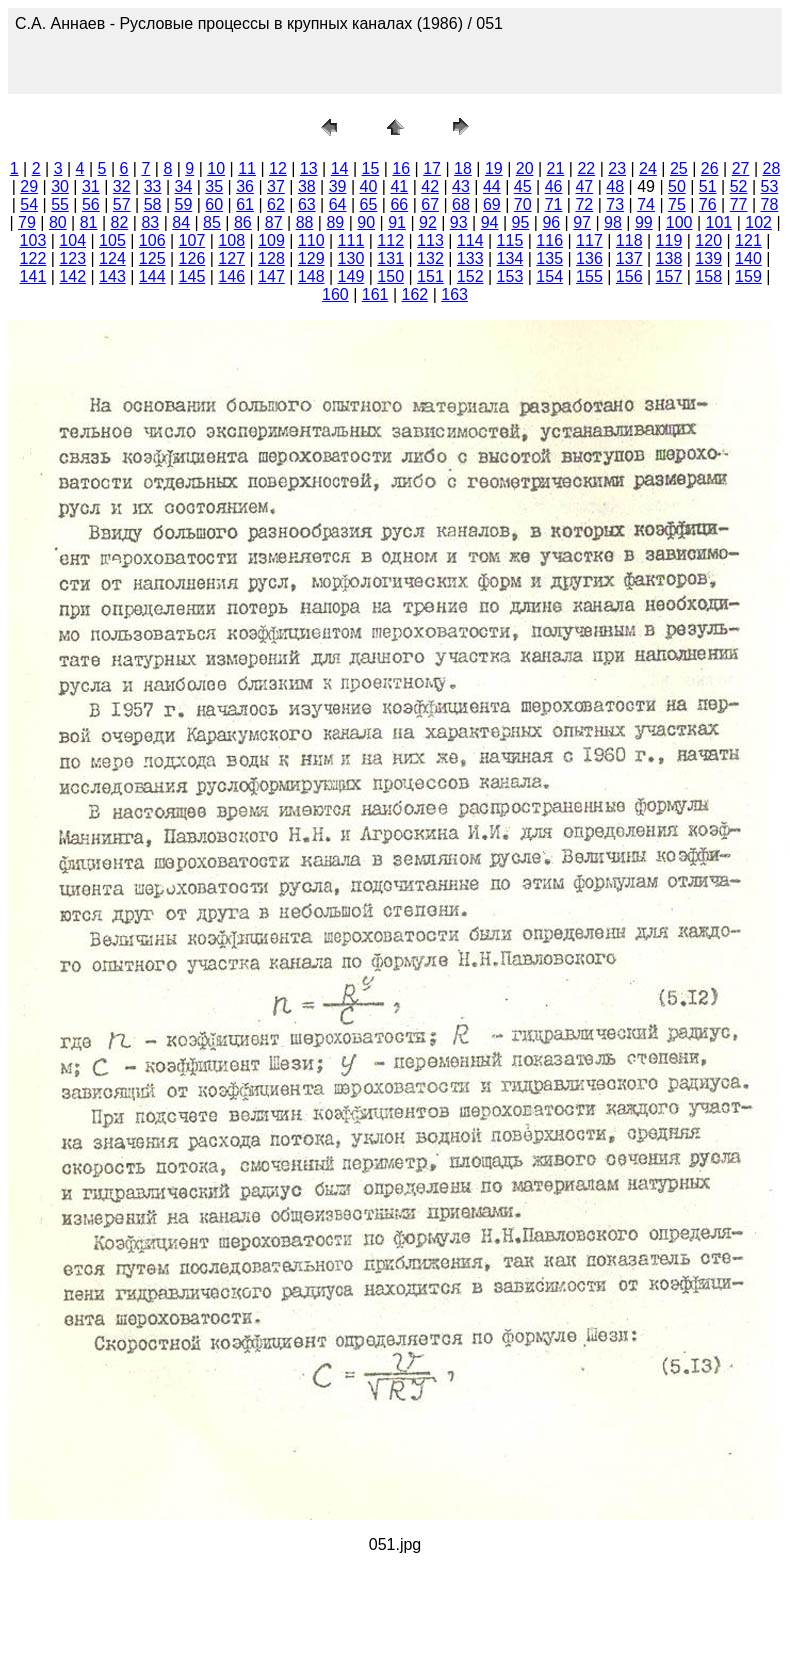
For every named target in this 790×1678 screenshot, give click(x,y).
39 (338, 186)
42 (430, 186)
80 (58, 222)
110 (311, 240)
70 (523, 204)
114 (470, 240)
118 (629, 240)
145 (192, 276)
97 (582, 222)
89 (335, 222)
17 (432, 168)
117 (589, 240)
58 (153, 204)
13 (309, 168)
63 (307, 204)
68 (461, 204)
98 (613, 222)
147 (271, 276)
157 (669, 276)
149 (351, 276)
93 (459, 222)
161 (375, 294)
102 (758, 222)
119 (669, 240)
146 (231, 276)
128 (271, 258)
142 (72, 276)
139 (708, 258)
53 (770, 186)
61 (245, 204)
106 (152, 240)
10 (216, 168)
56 (91, 204)
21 (556, 168)
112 (390, 240)
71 (554, 204)
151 (430, 276)
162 (415, 294)
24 (648, 168)
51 (708, 186)
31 (91, 186)
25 (679, 168)
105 (112, 240)
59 (184, 204)
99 (644, 222)
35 (214, 186)
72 (584, 204)
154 (549, 276)
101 (719, 222)
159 (748, 276)
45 (523, 186)
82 (120, 222)
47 (584, 186)
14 (340, 168)
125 (152, 258)
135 (549, 258)
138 (669, 258)
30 (60, 186)
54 (29, 204)
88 (305, 222)
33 (153, 186)
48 (615, 186)
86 (243, 222)
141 (33, 276)
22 (586, 168)
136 (589, 258)
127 (231, 258)
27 (741, 168)
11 (247, 168)
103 (33, 240)
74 (646, 204)
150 (390, 276)
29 (29, 186)
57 (122, 204)
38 (307, 186)
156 (629, 276)
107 (192, 240)
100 (679, 222)
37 (276, 186)
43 (461, 186)
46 (554, 186)
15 (371, 168)
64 (338, 204)
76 (708, 204)
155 (589, 276)
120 (708, 240)
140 (748, 258)
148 (311, 276)
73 (615, 204)
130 (351, 258)
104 (72, 240)
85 (212, 222)
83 (150, 222)
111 (351, 240)
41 (399, 186)
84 (181, 222)
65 (369, 204)
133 (470, 258)
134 (510, 258)
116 (549, 240)
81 (89, 222)
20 (525, 168)
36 (245, 186)
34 (184, 186)
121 (748, 240)
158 (708, 276)
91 (397, 222)
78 (770, 204)
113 (430, 240)
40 (369, 186)
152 (470, 276)
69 (492, 204)
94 (490, 222)
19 (494, 168)
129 (311, 258)
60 (214, 204)
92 (428, 222)
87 (274, 222)
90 (366, 222)
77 (739, 204)
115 (510, 240)
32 (122, 186)
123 (72, 258)
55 (60, 204)
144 (152, 276)
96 (551, 222)
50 (677, 186)
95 (521, 222)
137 (629, 258)
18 (463, 168)
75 (677, 204)
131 (390, 258)
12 (278, 168)
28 (771, 168)
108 (231, 240)
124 (112, 258)
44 (492, 186)
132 (430, 258)
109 (271, 240)
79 (27, 222)
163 (454, 294)
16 (401, 168)
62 (276, 204)
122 (33, 258)
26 (710, 168)
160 (335, 294)
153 (510, 276)
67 (430, 204)
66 (399, 204)
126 (192, 258)
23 (617, 168)
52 (739, 186)
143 (112, 276)
